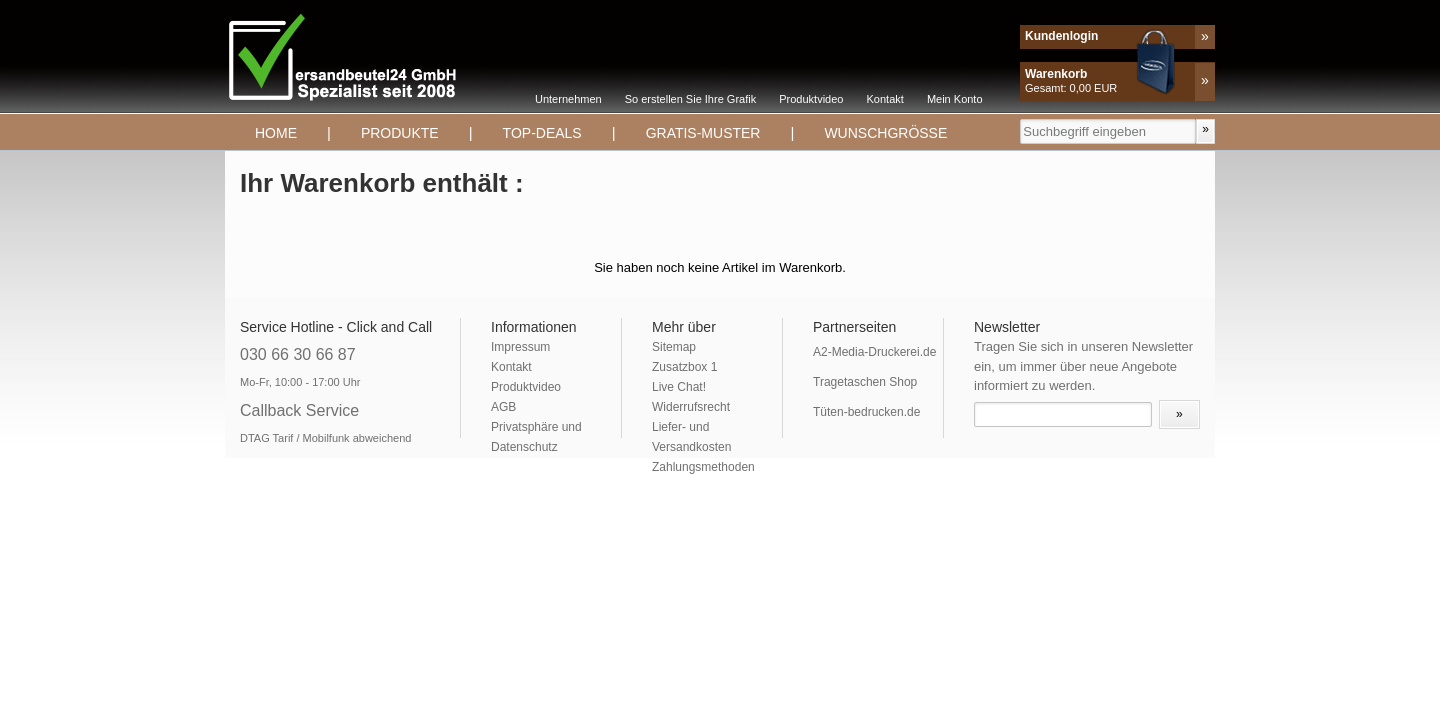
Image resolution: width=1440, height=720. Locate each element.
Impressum (520, 347)
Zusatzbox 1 (684, 367)
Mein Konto (955, 99)
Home (276, 133)
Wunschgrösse (885, 133)
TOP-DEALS (542, 133)
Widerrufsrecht (691, 407)
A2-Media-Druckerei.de (874, 352)
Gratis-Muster (703, 133)
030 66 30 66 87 (298, 354)
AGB (503, 407)
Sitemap (674, 347)
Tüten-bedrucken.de (866, 412)
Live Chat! (679, 387)
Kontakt (885, 99)
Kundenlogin (1061, 36)
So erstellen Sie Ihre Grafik (690, 99)
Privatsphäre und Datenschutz (536, 437)
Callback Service (299, 410)
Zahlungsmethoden (703, 467)
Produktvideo (811, 99)
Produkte (400, 133)
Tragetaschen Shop (865, 382)
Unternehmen (568, 99)
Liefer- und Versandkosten (691, 437)
